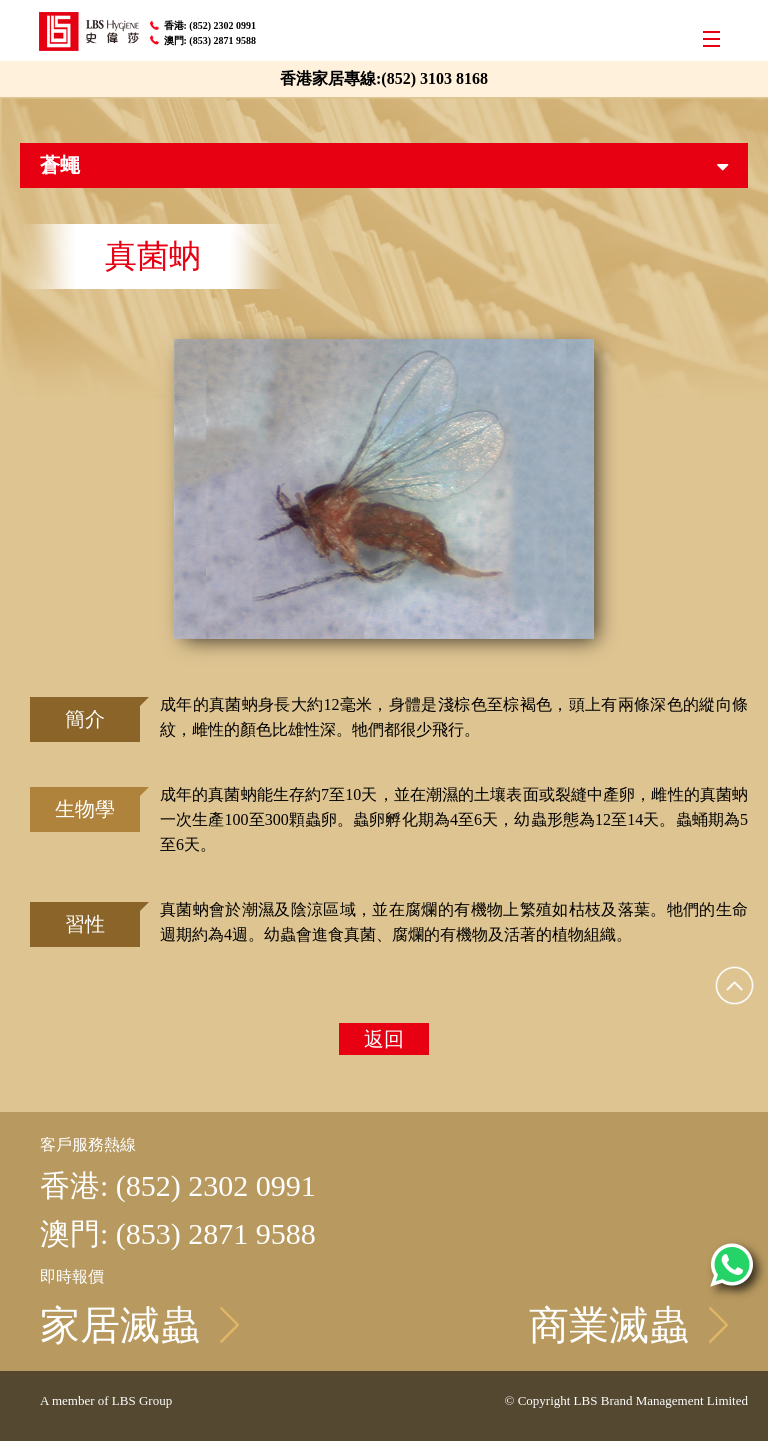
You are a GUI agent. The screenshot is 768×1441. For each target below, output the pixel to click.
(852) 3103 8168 (434, 78)
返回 (384, 1039)
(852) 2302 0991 (223, 25)
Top (735, 985)
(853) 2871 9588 (223, 40)
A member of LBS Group (106, 1400)
